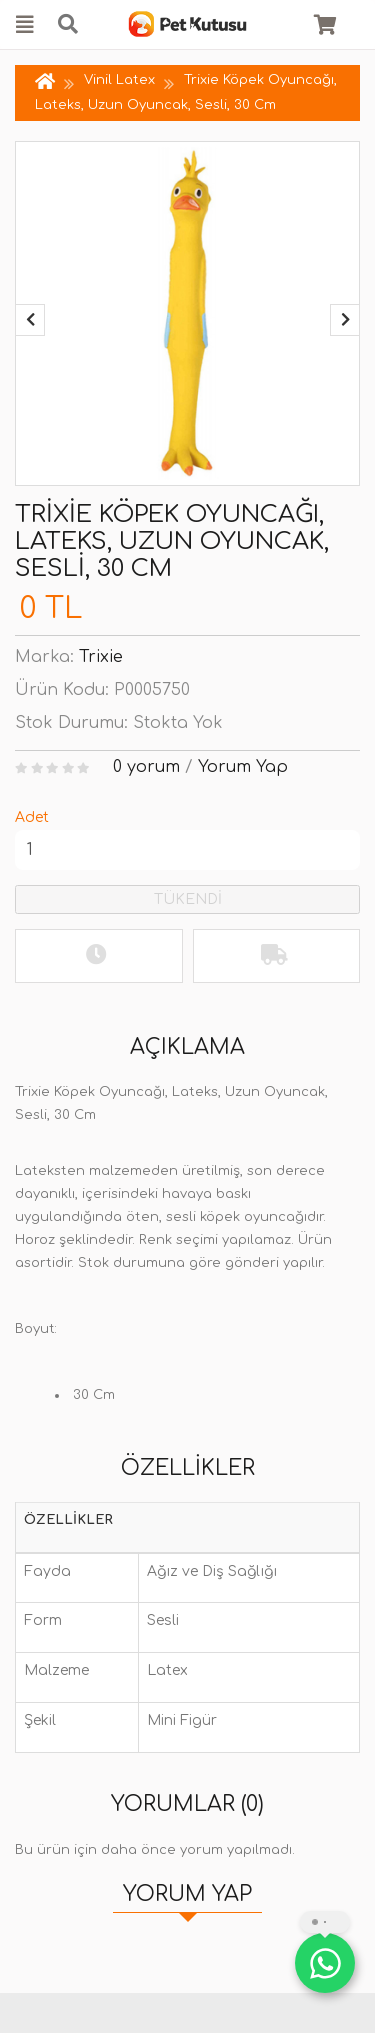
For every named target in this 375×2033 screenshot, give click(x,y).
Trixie (101, 657)
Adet (32, 817)
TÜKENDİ (188, 899)
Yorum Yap (243, 767)
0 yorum (146, 767)
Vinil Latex (121, 80)
